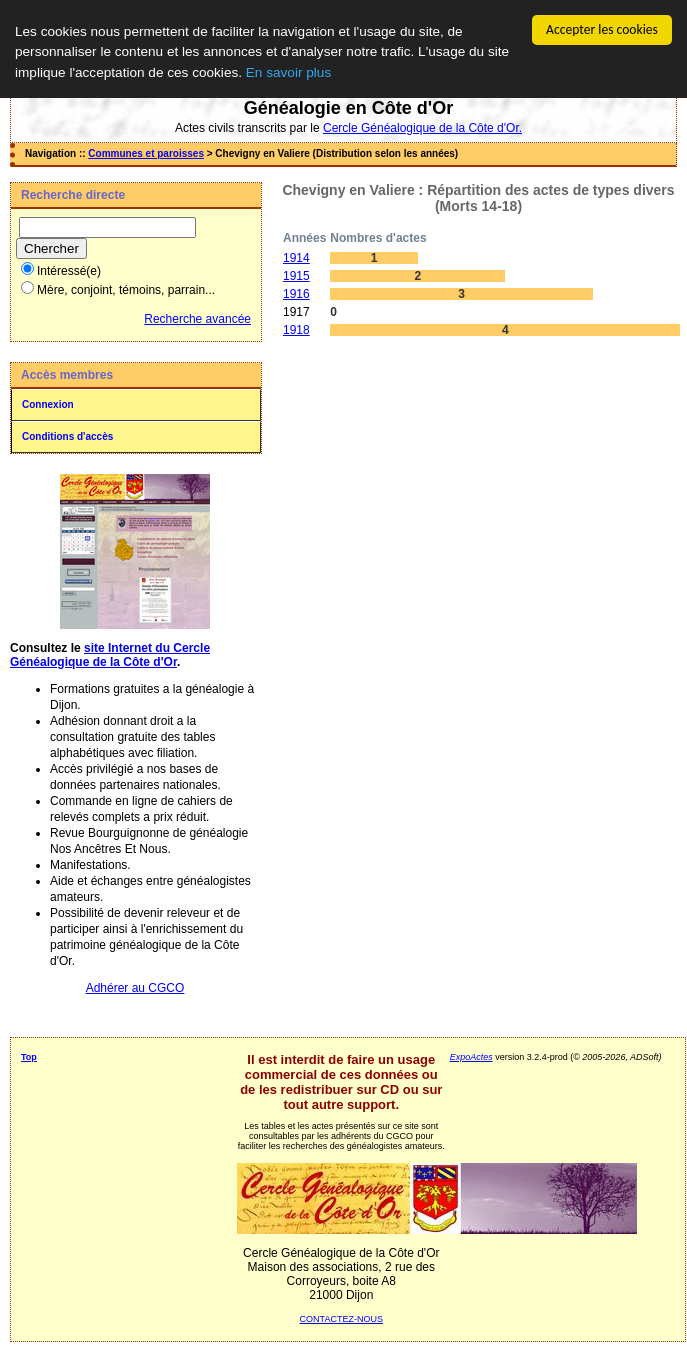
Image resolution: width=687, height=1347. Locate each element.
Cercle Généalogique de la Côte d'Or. (422, 128)
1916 (296, 294)
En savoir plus (288, 72)
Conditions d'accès (67, 436)
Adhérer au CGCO (135, 988)
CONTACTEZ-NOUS (341, 1319)
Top (29, 1057)
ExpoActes (471, 1057)
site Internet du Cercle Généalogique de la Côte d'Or (110, 655)
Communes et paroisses (146, 153)
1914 (296, 258)
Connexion (48, 404)
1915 (296, 276)
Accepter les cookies (602, 29)
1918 (296, 330)
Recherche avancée (197, 319)
